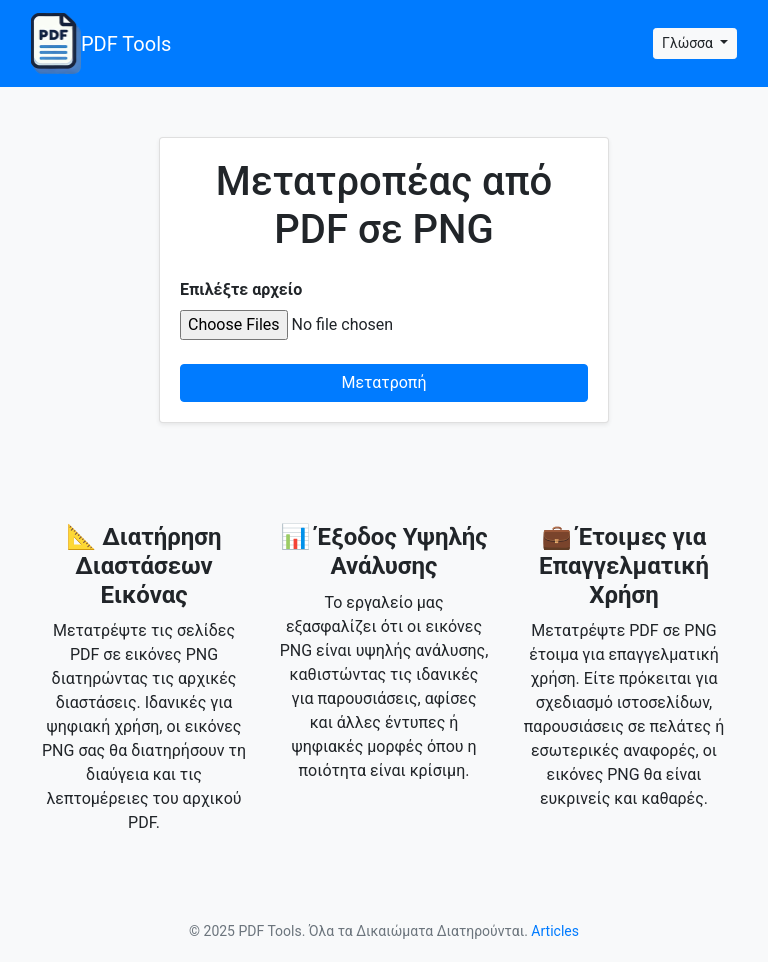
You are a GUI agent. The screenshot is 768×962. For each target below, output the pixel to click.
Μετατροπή (384, 382)
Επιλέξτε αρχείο (241, 289)
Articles (555, 931)
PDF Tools (101, 43)
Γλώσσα (689, 43)
